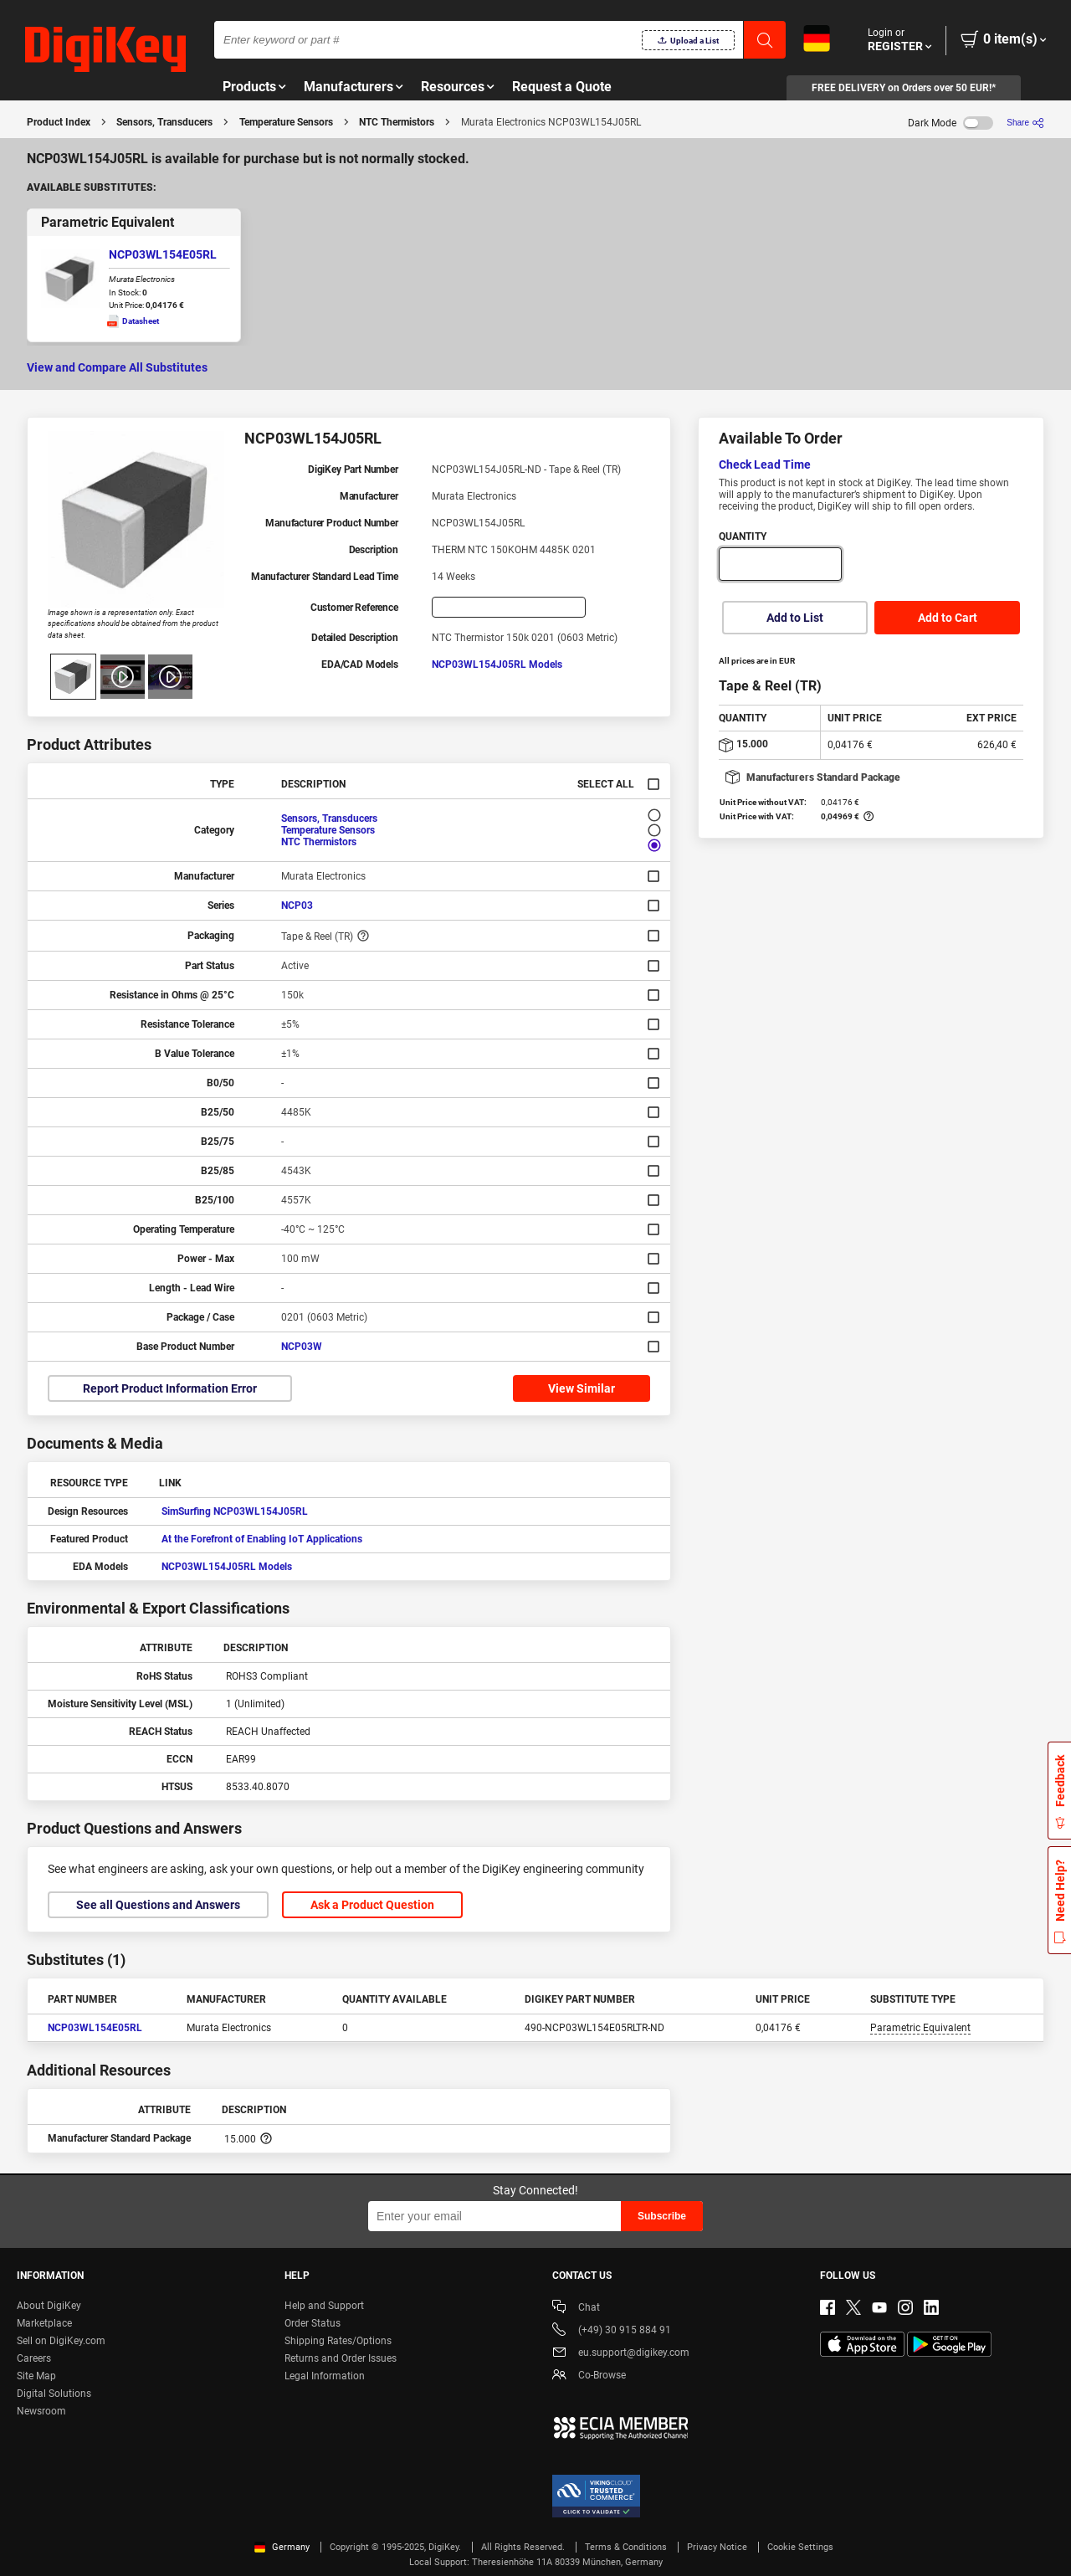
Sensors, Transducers (164, 122)
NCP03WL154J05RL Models (497, 664)
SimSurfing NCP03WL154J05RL (234, 1511)
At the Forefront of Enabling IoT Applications (261, 1539)
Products (249, 87)
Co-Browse (589, 2376)
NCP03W (301, 1346)
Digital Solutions (54, 2393)
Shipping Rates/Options (338, 2341)
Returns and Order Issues (340, 2358)
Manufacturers (348, 87)
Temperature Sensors (286, 122)
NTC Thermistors (396, 122)
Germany (282, 2547)
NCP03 (297, 905)
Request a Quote (562, 87)
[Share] (1025, 122)
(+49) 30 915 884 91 (611, 2331)
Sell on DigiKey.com (61, 2341)
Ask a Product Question (372, 1904)
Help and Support (324, 2306)
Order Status (312, 2323)
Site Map (36, 2376)
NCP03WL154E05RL (163, 254)
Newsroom (41, 2411)
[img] (105, 50)
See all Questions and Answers (158, 1904)
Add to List (794, 617)
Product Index (58, 122)
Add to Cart (947, 617)
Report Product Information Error (170, 1388)
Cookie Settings (800, 2547)
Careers (34, 2358)
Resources (452, 87)
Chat (576, 2309)
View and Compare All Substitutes (117, 367)
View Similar (581, 1388)
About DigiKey (49, 2306)
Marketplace (44, 2323)
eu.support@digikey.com (620, 2354)
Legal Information (324, 2376)
